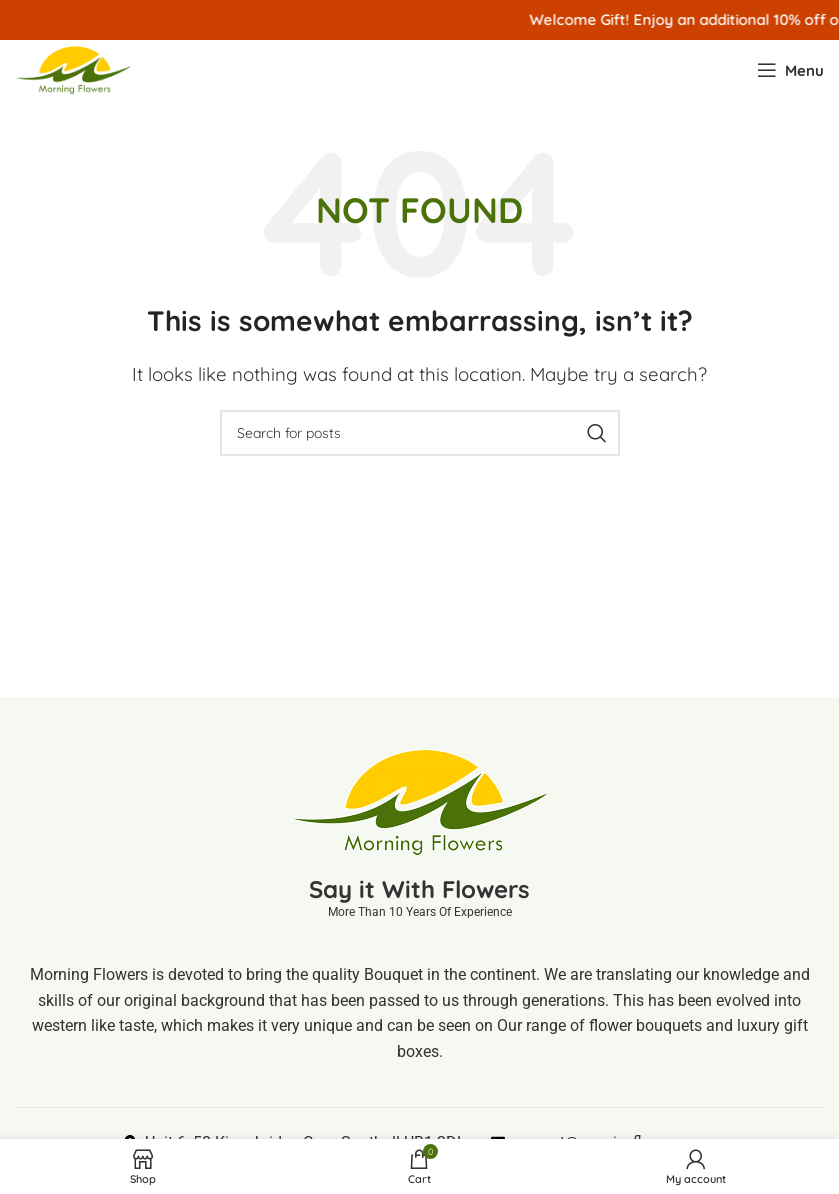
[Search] (420, 433)
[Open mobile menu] (790, 70)
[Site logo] (73, 67)
